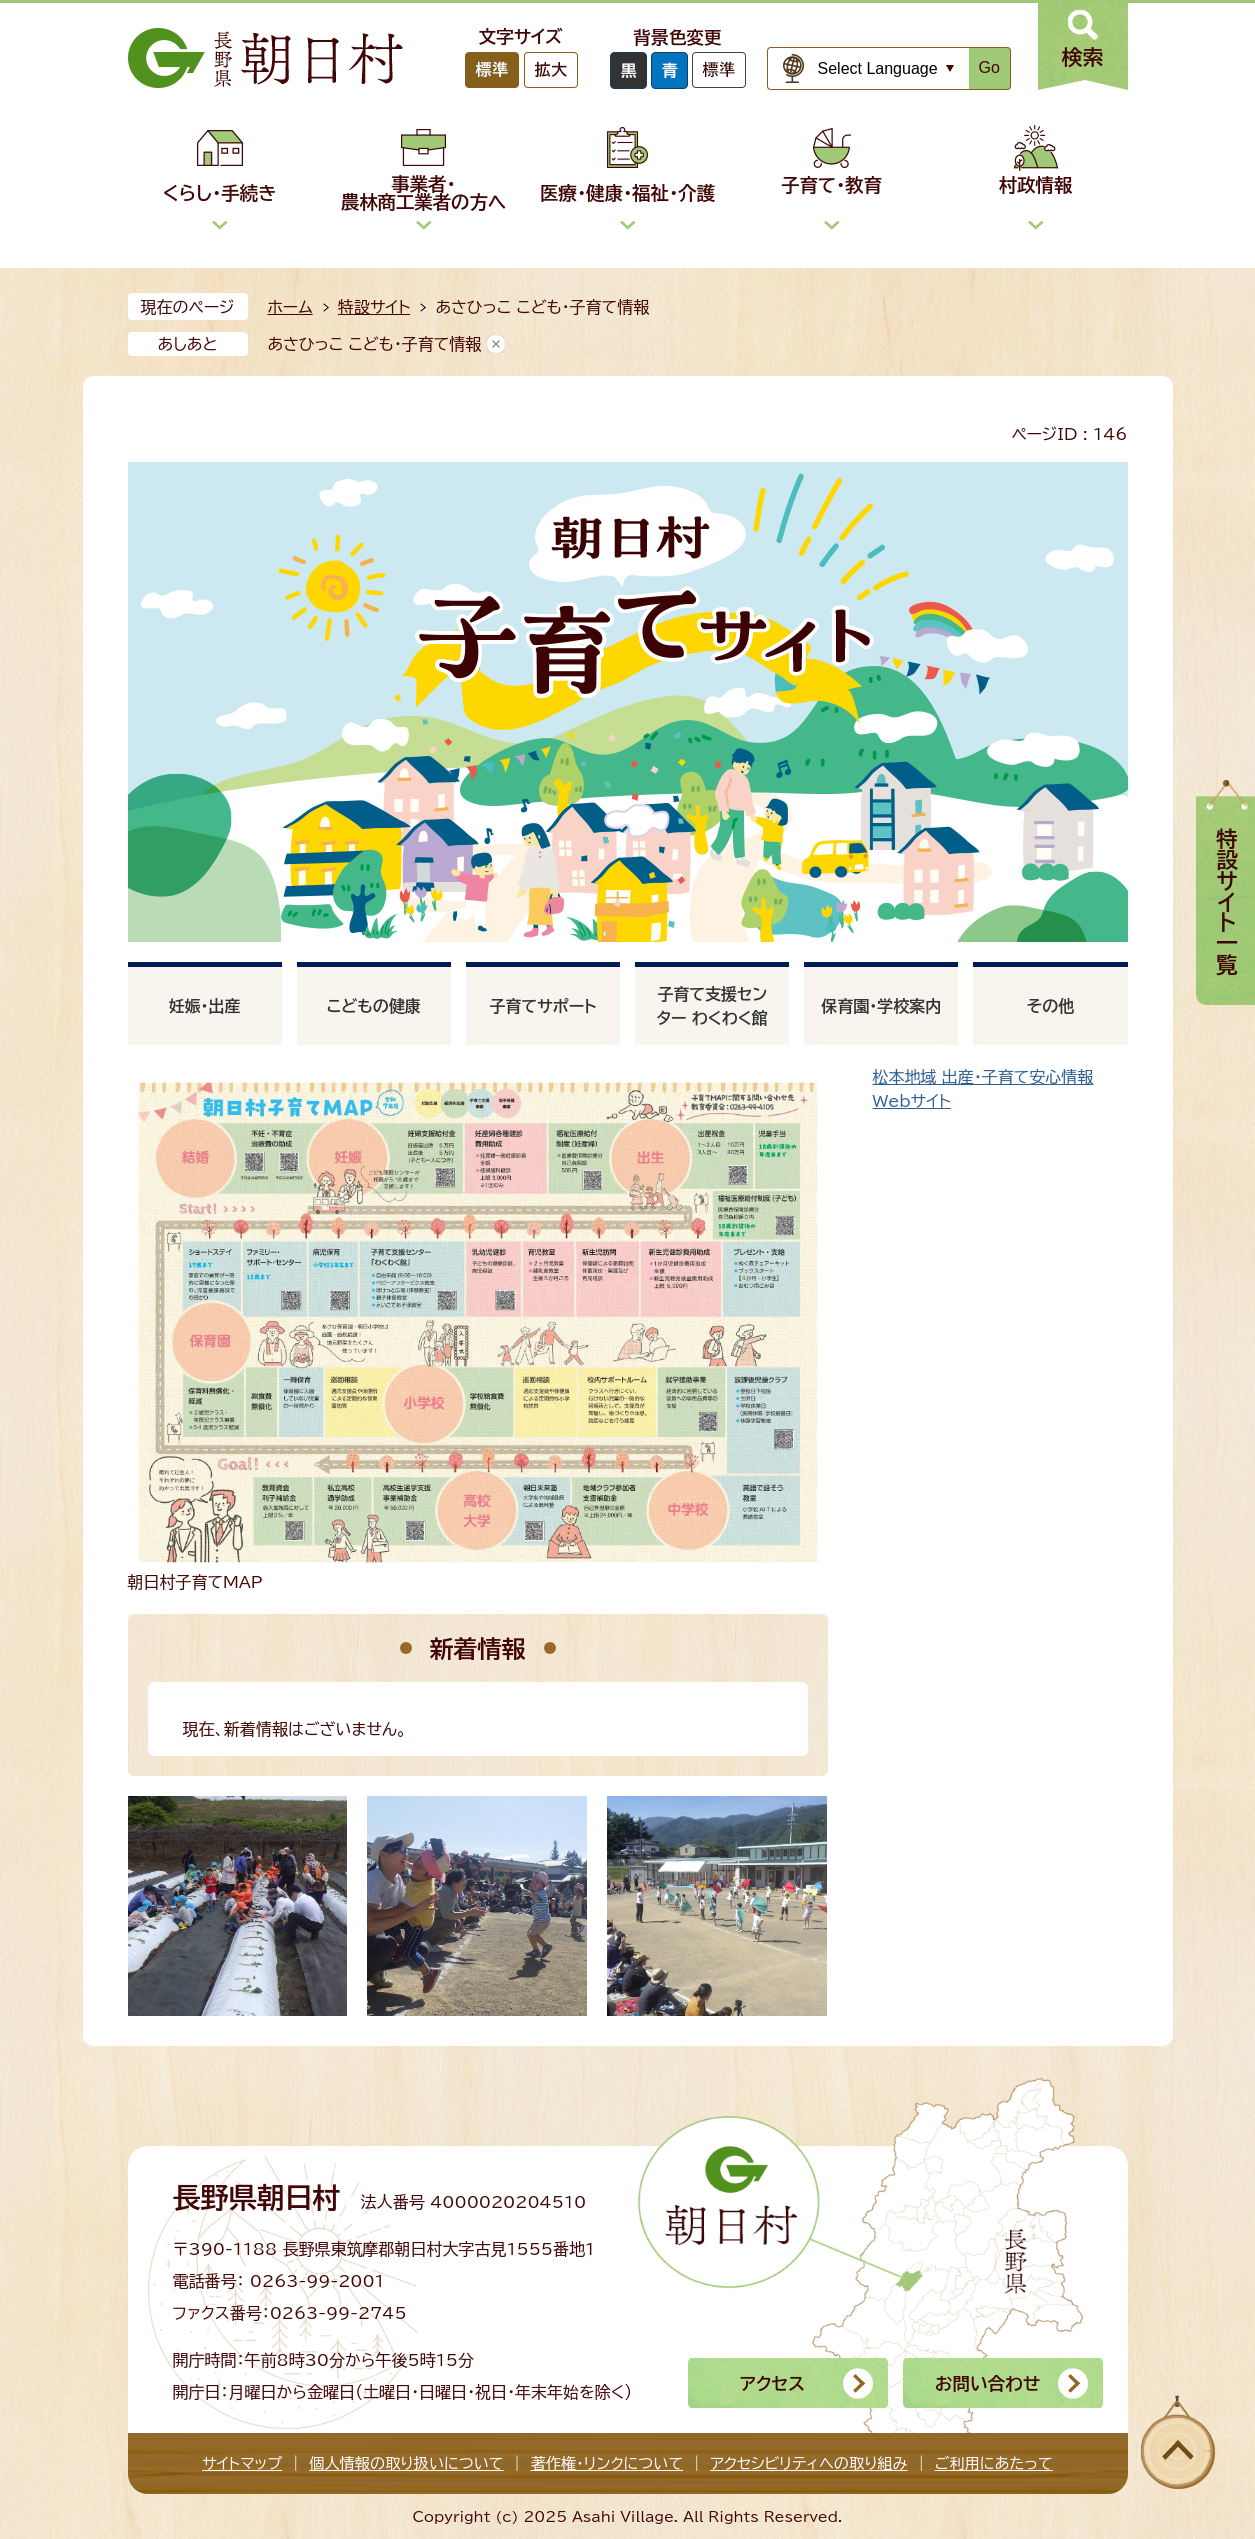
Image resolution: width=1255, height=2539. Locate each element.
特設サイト (374, 307)
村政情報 (1036, 185)
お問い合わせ (987, 2383)
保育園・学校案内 (881, 1006)
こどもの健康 (374, 1006)
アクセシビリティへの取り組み (808, 2463)
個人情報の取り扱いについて (406, 2463)
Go (989, 67)
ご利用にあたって (994, 2463)
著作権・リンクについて (607, 2463)
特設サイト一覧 (1227, 901)
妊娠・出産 (205, 1006)
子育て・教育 (831, 185)
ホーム (290, 307)
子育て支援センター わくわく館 (712, 1006)
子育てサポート (542, 1006)
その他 (1050, 1006)
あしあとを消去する (496, 344)
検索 (1083, 57)
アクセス (772, 2383)
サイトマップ (242, 2463)
